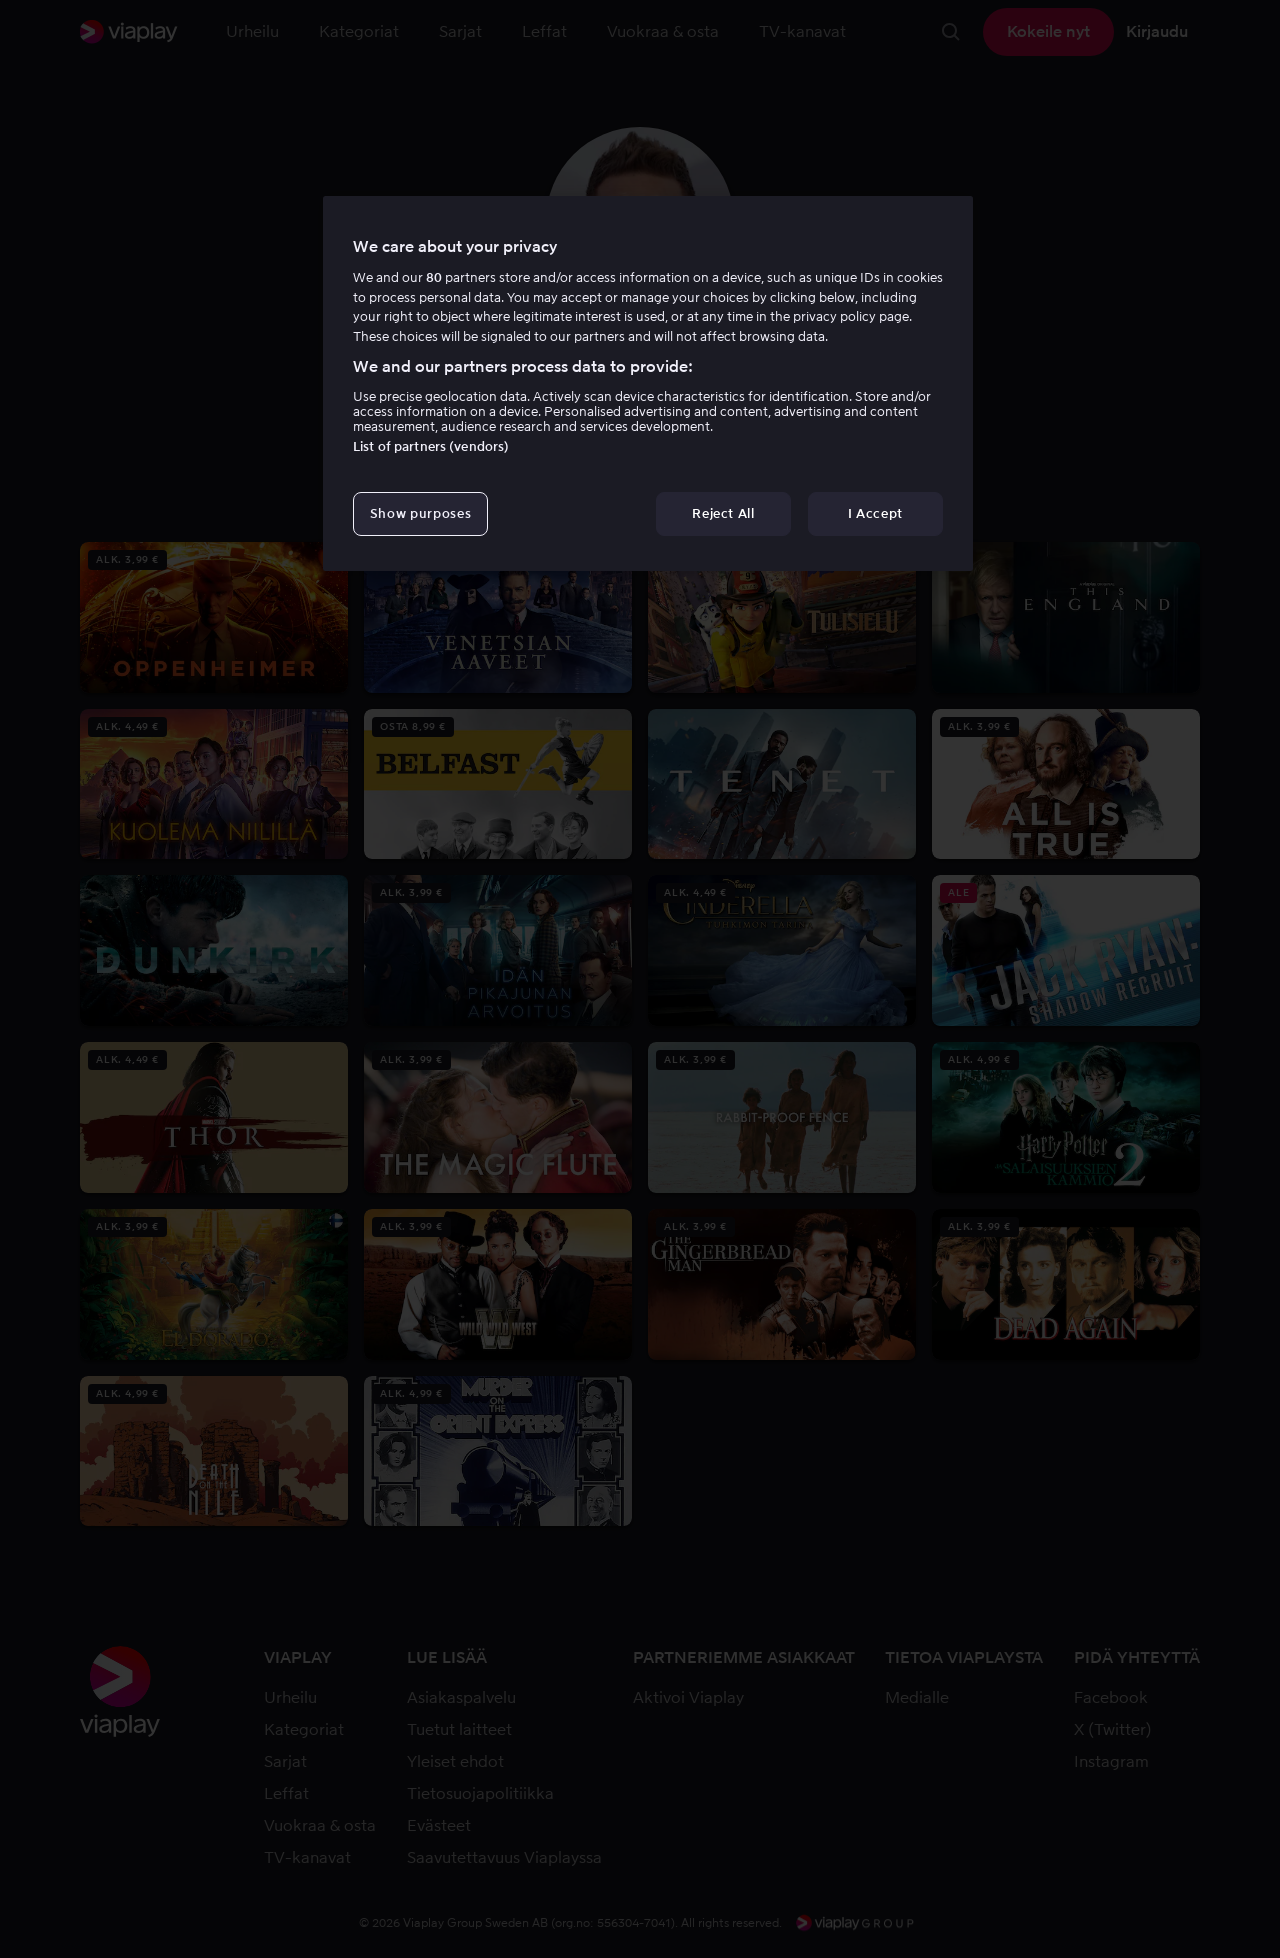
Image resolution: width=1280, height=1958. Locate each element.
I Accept (875, 513)
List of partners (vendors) (431, 446)
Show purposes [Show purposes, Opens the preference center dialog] (420, 513)
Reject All (723, 513)
